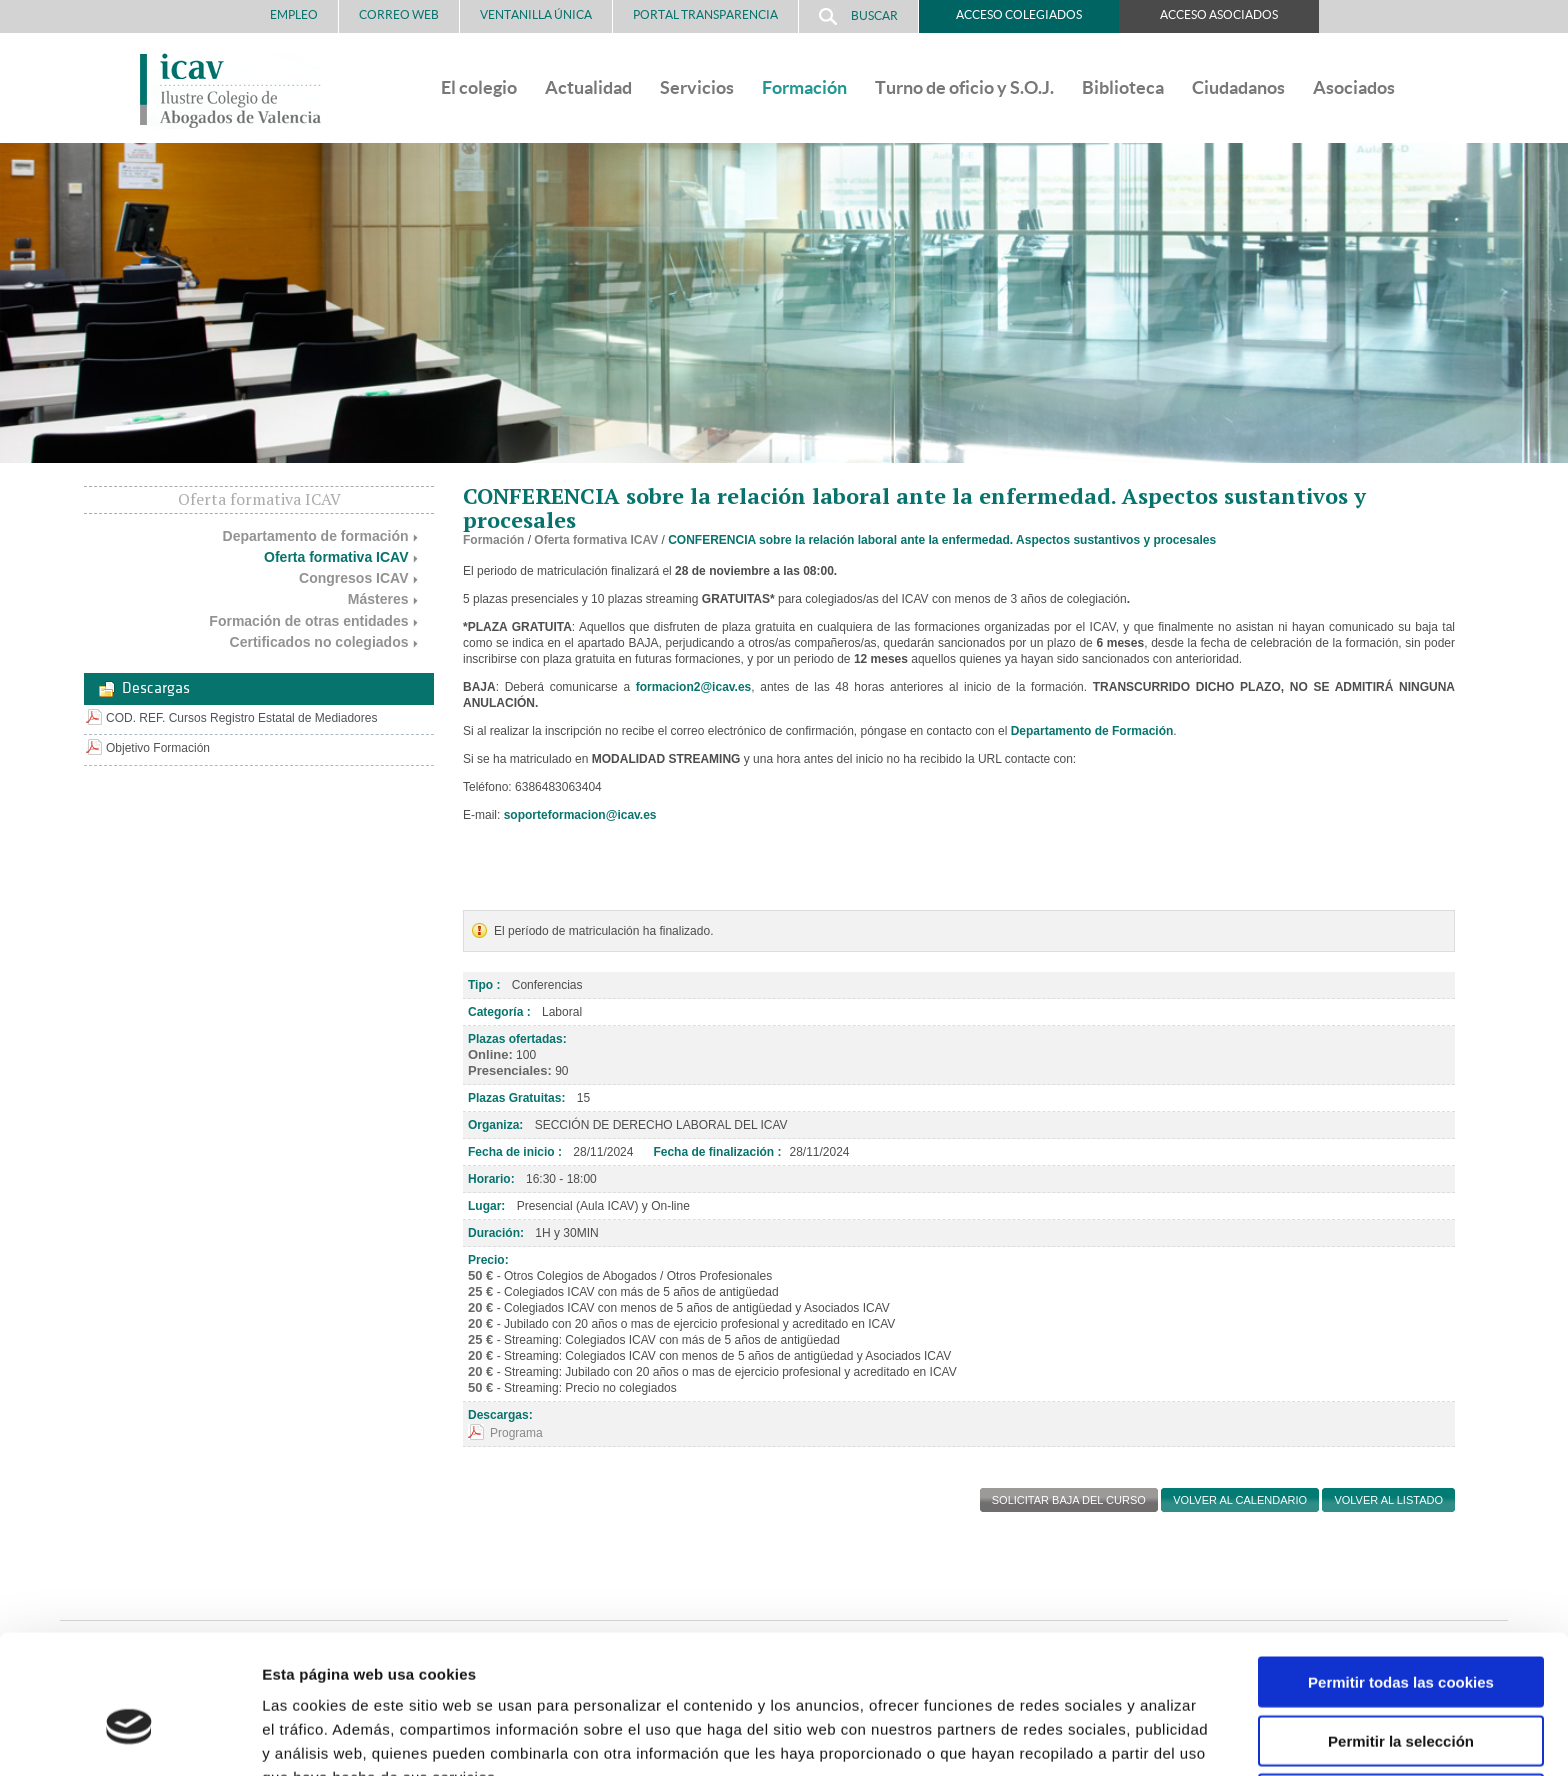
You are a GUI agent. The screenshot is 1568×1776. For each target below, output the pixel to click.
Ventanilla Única (536, 14)
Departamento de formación (316, 536)
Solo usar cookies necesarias (1401, 1693)
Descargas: (500, 1415)
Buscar (858, 16)
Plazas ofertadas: (517, 1039)
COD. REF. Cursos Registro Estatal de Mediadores (241, 718)
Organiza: (495, 1125)
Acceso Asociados (1219, 14)
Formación (804, 87)
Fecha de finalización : (717, 1152)
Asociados (1354, 87)
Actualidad (588, 87)
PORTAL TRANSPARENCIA (705, 14)
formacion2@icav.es (694, 687)
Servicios (697, 87)
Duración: (496, 1233)
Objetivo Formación (158, 748)
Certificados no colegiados (319, 642)
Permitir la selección (1401, 1635)
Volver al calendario (1240, 1500)
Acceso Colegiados (1019, 14)
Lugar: (486, 1206)
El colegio (479, 87)
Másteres (378, 599)
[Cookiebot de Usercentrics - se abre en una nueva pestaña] (129, 1737)
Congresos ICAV (353, 578)
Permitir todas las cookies (1401, 1576)
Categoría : (499, 1012)
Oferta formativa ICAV (336, 557)
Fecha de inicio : (515, 1152)
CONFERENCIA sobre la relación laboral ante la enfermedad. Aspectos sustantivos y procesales (942, 540)
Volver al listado (1388, 1500)
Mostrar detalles (1074, 1736)
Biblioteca (1123, 87)
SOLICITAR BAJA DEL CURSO (1069, 1500)
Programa (516, 1433)
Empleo (294, 14)
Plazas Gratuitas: (516, 1098)
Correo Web (399, 14)
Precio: (488, 1260)
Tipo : (484, 985)
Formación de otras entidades (308, 621)
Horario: (491, 1179)
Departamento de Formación (1092, 731)
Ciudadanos (1238, 87)
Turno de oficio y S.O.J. (964, 87)
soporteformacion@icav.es (580, 815)
